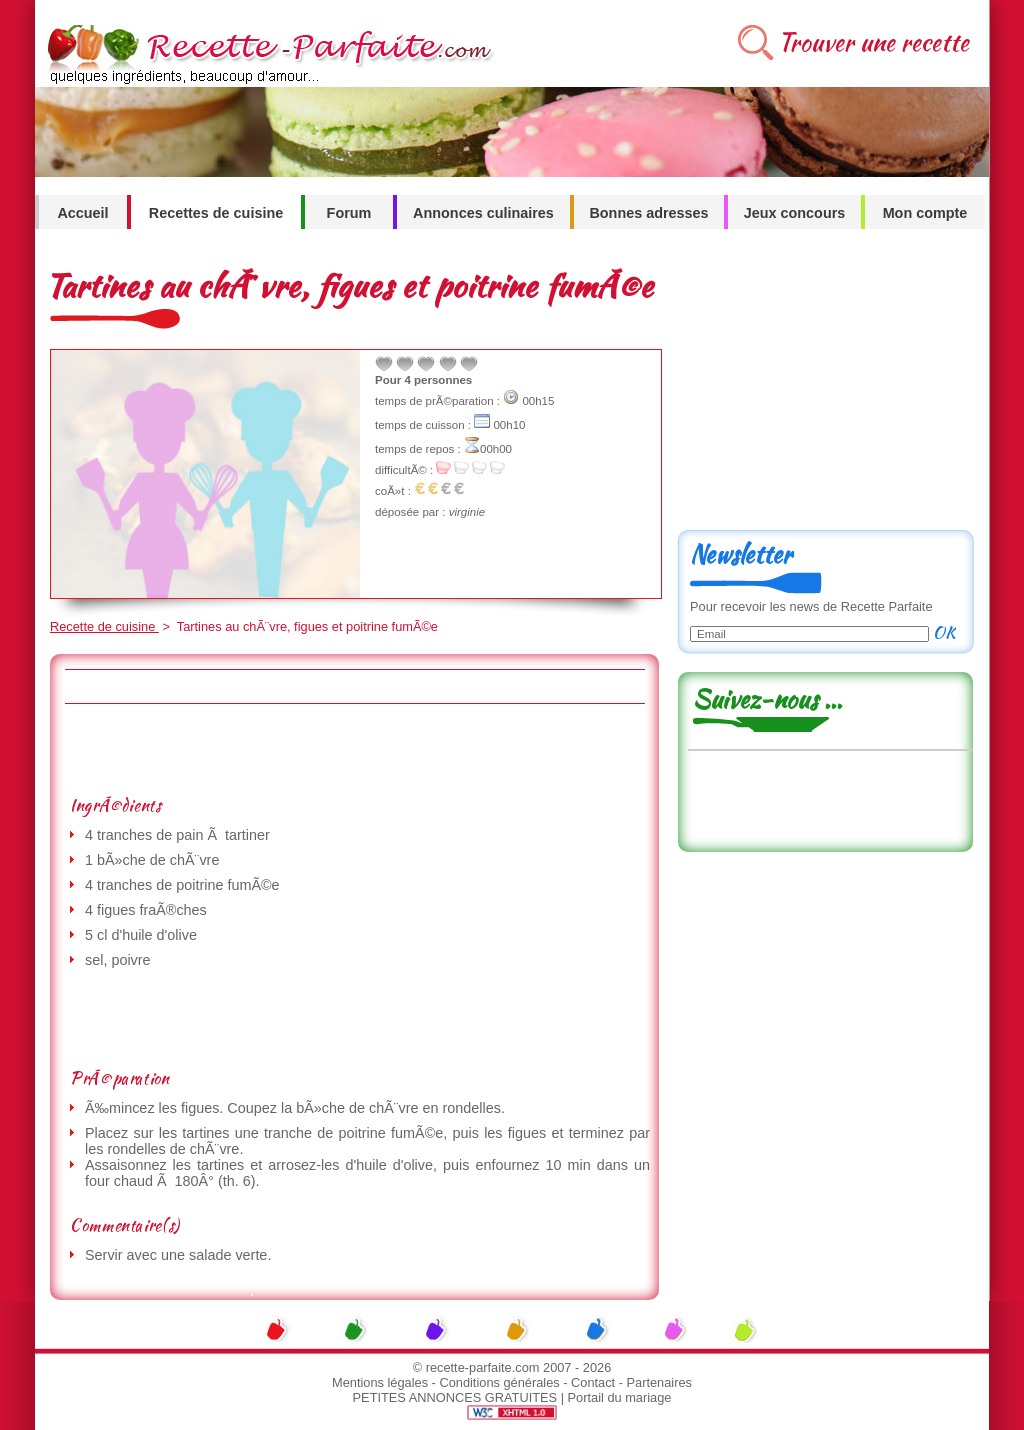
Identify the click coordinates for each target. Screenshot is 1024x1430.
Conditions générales (499, 1382)
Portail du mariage (620, 1397)
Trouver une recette (873, 42)
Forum (349, 213)
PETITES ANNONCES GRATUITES (455, 1397)
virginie (467, 512)
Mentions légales (380, 1382)
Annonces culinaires (483, 213)
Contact (593, 1382)
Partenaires (659, 1382)
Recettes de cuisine (216, 213)
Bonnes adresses (648, 213)
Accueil (82, 213)
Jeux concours (795, 213)
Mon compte (925, 213)
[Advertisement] (354, 749)
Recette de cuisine (104, 626)
